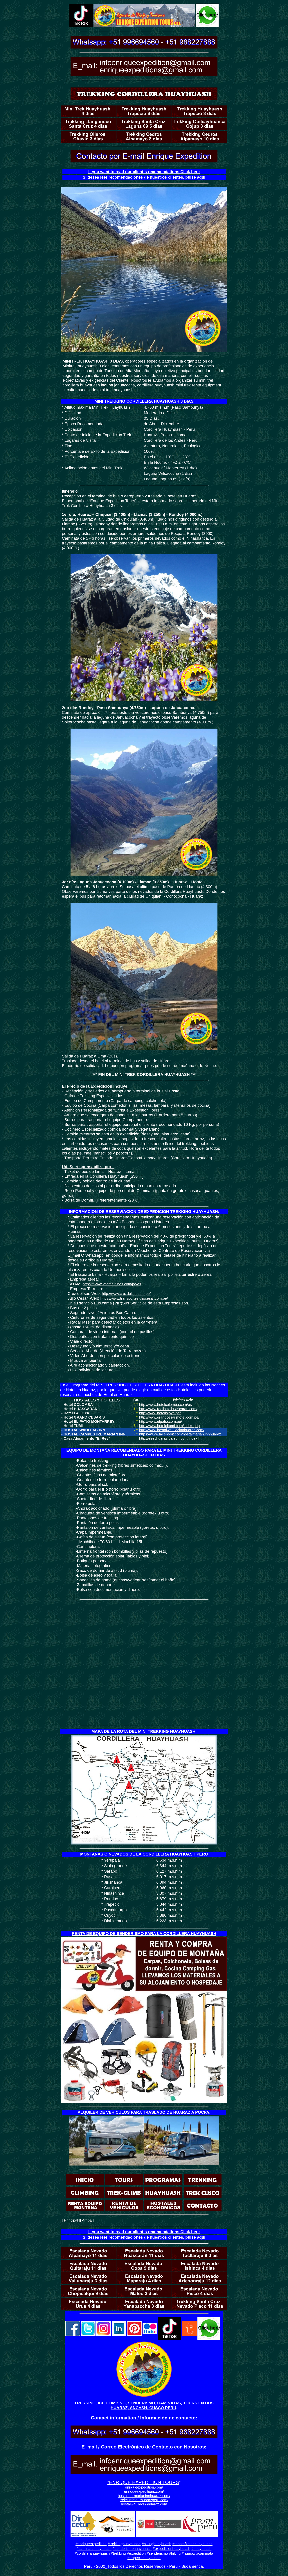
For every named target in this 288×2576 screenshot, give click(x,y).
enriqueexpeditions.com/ (144, 2491)
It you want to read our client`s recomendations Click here (144, 171)
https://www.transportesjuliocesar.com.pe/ (134, 1298)
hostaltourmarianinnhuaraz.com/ (144, 2496)
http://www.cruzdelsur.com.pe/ (126, 1294)
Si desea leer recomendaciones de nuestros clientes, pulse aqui (144, 177)
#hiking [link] (175, 2553)
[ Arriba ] (87, 2220)
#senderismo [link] (157, 2553)
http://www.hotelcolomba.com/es (165, 1405)
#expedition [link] (136, 2553)
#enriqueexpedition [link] (91, 2544)
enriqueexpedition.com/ (144, 2487)
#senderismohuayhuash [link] (132, 2549)
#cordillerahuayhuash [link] (92, 2553)
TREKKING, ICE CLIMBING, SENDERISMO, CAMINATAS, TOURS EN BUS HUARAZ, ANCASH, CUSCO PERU (144, 2405)
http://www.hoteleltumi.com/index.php (169, 1426)
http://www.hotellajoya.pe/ (160, 1413)
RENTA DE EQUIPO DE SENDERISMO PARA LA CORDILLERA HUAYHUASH (144, 1933)
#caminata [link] (204, 2553)
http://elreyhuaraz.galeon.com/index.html (172, 1438)
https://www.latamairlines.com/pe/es (112, 1284)
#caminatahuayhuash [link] (94, 2549)
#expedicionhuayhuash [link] (171, 2549)
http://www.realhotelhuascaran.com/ (168, 1409)
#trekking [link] (118, 2553)
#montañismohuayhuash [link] (192, 2544)
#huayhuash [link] (201, 2549)
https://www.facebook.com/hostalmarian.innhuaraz (180, 1434)
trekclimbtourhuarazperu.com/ (144, 2500)
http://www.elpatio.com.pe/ (160, 1421)
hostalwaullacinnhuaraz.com (144, 2504)
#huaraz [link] (188, 2553)
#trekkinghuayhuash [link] (124, 2544)
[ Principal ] (71, 2220)
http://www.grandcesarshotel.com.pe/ (169, 1417)
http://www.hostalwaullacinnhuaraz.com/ (171, 1430)
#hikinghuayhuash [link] (156, 2544)
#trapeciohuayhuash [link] (144, 2558)
